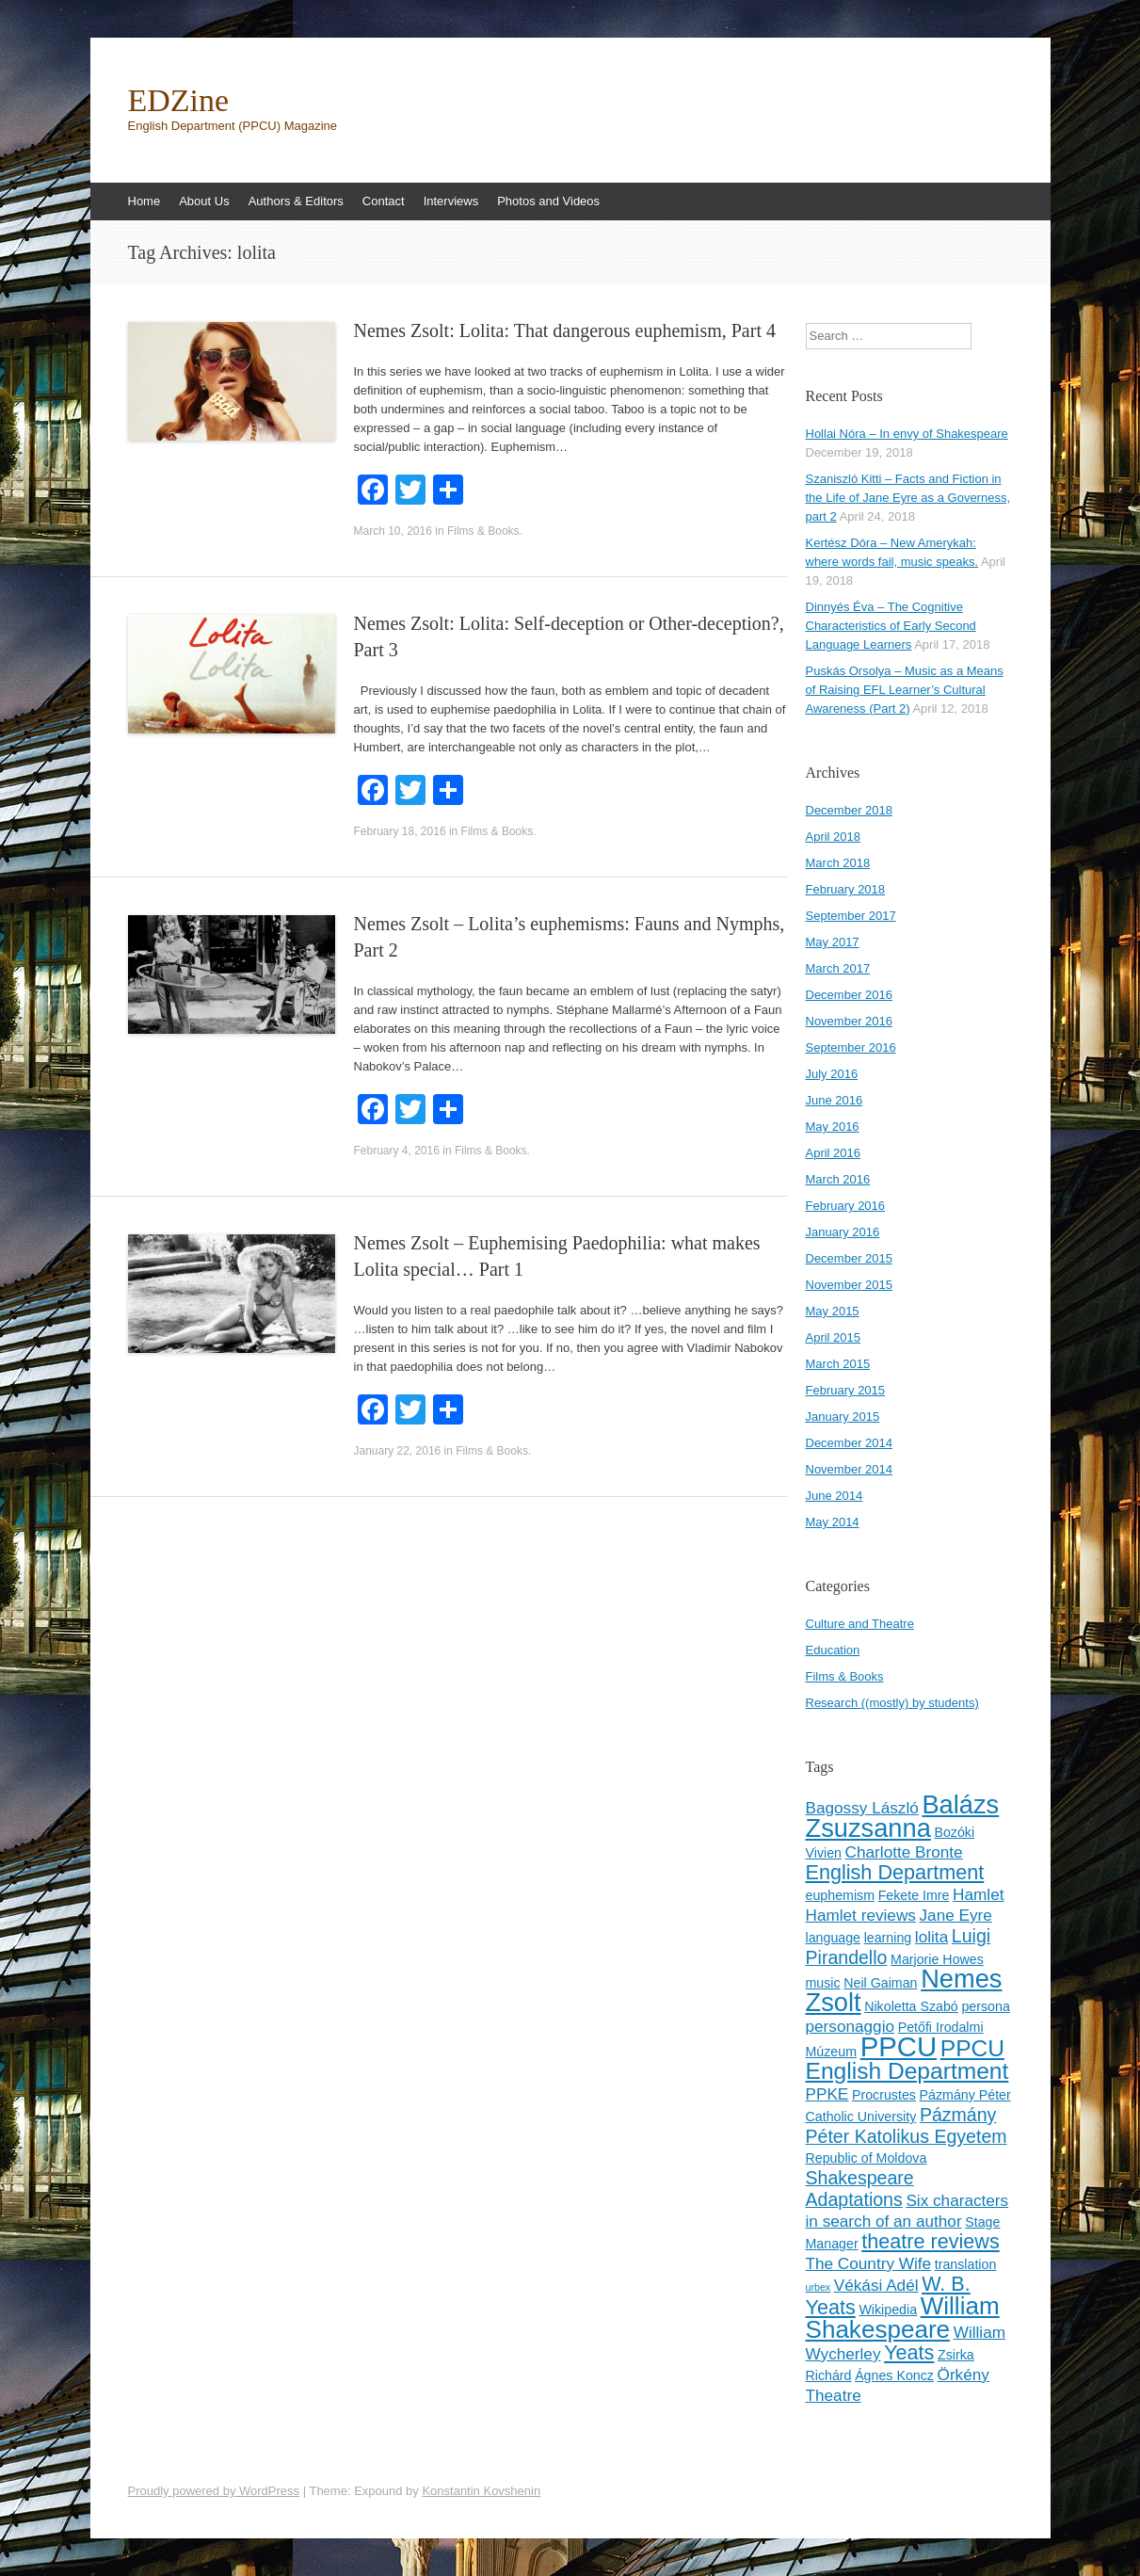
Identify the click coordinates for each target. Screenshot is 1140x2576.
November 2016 (849, 1021)
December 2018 (849, 810)
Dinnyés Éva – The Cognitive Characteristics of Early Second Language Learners (891, 626)
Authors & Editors (296, 201)
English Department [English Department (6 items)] (895, 1872)
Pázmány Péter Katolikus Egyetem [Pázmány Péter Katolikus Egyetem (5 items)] (906, 2125)
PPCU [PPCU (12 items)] (898, 2046)
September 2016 (851, 1047)
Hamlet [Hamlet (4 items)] (978, 1894)
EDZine (179, 101)
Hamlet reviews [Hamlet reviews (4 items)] (861, 1915)
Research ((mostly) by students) (892, 1703)
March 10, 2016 (393, 531)
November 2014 (849, 1469)
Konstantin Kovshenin (481, 2491)
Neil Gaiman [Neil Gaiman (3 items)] (880, 1982)
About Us (204, 201)
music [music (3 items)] (823, 1982)
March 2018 (838, 863)
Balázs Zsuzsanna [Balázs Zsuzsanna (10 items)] (903, 1816)
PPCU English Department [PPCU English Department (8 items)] (907, 2060)
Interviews (451, 201)
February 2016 (846, 1206)
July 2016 (832, 1074)
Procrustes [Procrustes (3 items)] (884, 2094)
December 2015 (849, 1258)
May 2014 (832, 1522)
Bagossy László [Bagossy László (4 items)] (862, 1807)
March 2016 (838, 1179)
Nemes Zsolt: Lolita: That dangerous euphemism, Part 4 (565, 330)
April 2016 (833, 1153)
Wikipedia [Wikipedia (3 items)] (888, 2309)
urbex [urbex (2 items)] (818, 2287)
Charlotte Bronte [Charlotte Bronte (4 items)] (904, 1852)
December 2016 (849, 995)
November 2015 (849, 1285)
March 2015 (838, 1364)
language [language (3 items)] (833, 1937)
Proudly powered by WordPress (214, 2491)
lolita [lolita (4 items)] (931, 1936)
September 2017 (851, 916)
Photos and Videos (548, 201)
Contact (383, 201)
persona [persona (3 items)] (985, 2006)
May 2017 (832, 942)
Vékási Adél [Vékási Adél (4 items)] (876, 2285)
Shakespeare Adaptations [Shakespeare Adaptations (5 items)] (860, 2188)
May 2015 (832, 1311)
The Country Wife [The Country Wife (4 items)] (869, 2263)
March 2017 (838, 968)
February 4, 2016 (397, 1150)
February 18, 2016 (400, 831)
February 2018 (846, 889)
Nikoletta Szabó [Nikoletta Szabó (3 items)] (911, 2006)
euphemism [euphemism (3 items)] (840, 1895)
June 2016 (834, 1100)
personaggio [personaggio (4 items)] (850, 2026)
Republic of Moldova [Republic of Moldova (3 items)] (866, 2157)
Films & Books (483, 531)
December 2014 (849, 1443)
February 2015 (846, 1390)
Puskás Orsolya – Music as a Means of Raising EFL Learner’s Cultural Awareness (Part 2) (905, 690)
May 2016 (832, 1126)
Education (833, 1650)
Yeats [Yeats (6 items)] (909, 2352)
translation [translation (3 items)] (966, 2264)
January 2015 (843, 1416)
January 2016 (843, 1232)
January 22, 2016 (398, 1450)
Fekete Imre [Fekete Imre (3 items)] (914, 1895)
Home (144, 201)
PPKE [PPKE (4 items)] (827, 2094)
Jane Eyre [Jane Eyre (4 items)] (956, 1915)
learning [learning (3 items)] (888, 1937)
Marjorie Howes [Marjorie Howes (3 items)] (937, 1959)
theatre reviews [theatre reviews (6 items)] (930, 2241)
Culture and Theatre (860, 1624)
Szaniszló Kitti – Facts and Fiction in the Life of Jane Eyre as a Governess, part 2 (908, 497)
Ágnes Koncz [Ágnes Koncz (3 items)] (894, 2375)
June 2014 (834, 1496)
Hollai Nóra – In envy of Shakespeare (907, 434)
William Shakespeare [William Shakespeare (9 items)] (903, 2317)
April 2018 (833, 836)
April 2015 (833, 1337)
